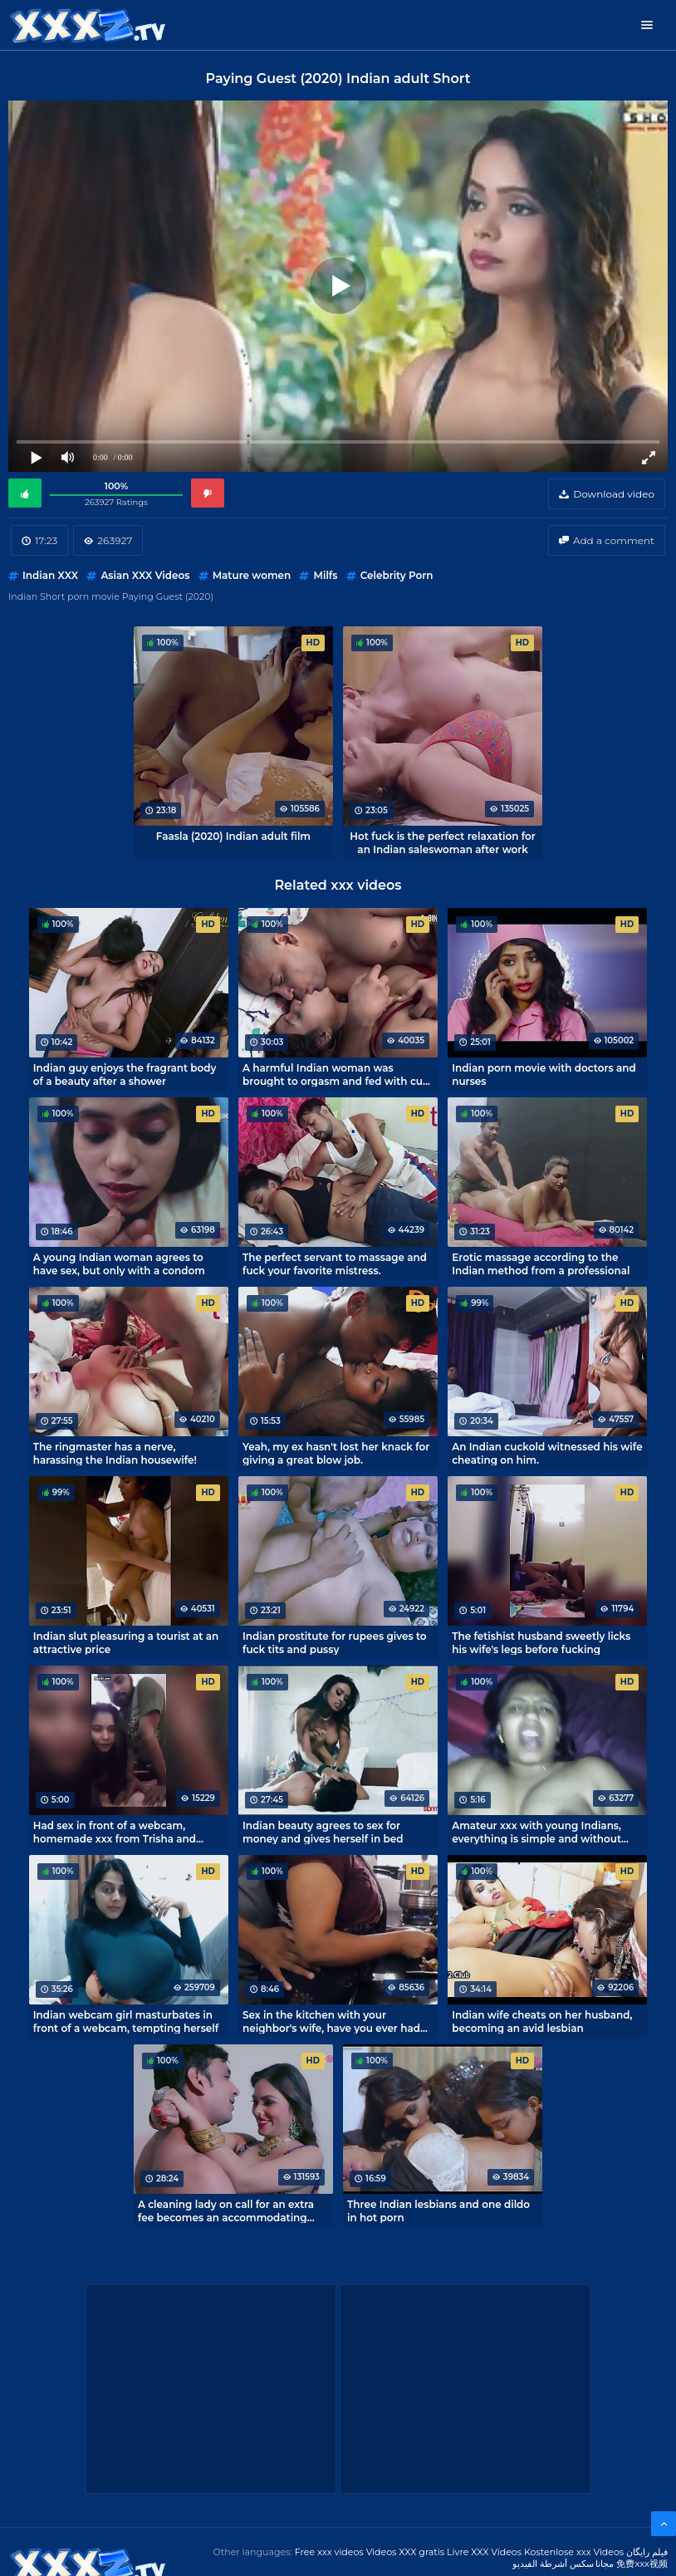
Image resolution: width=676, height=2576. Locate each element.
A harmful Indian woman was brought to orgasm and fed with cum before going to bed (338, 1074)
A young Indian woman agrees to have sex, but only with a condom (119, 1263)
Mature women (252, 575)
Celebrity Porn (397, 575)
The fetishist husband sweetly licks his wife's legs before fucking (541, 1642)
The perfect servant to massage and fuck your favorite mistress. (334, 1263)
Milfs (325, 575)
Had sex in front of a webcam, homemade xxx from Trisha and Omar (114, 1831)
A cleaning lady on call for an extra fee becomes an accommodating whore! (226, 2210)
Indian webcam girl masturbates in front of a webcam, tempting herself (125, 2021)
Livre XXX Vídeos (484, 2552)
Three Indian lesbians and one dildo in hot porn (438, 2210)
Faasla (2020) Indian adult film (233, 836)
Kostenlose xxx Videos (574, 2552)
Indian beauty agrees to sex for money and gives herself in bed (322, 1831)
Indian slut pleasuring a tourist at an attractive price (125, 1642)
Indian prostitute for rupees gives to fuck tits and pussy (334, 1642)
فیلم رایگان (647, 2552)
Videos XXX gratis (405, 2552)
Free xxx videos (329, 2552)
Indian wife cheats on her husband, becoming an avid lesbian (542, 2021)
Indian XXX (50, 575)
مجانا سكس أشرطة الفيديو (563, 2563)
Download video (613, 494)
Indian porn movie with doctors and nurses (544, 1074)
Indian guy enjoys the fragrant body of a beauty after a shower (125, 1074)
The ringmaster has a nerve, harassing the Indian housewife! (115, 1452)
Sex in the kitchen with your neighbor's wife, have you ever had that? (331, 2021)
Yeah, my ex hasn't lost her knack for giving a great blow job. (335, 1452)
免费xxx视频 (642, 2563)
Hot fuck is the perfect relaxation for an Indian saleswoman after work (442, 842)
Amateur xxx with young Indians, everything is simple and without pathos (536, 1831)
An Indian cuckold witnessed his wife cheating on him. (547, 1452)
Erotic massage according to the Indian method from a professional (540, 1263)
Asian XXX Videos (144, 575)
